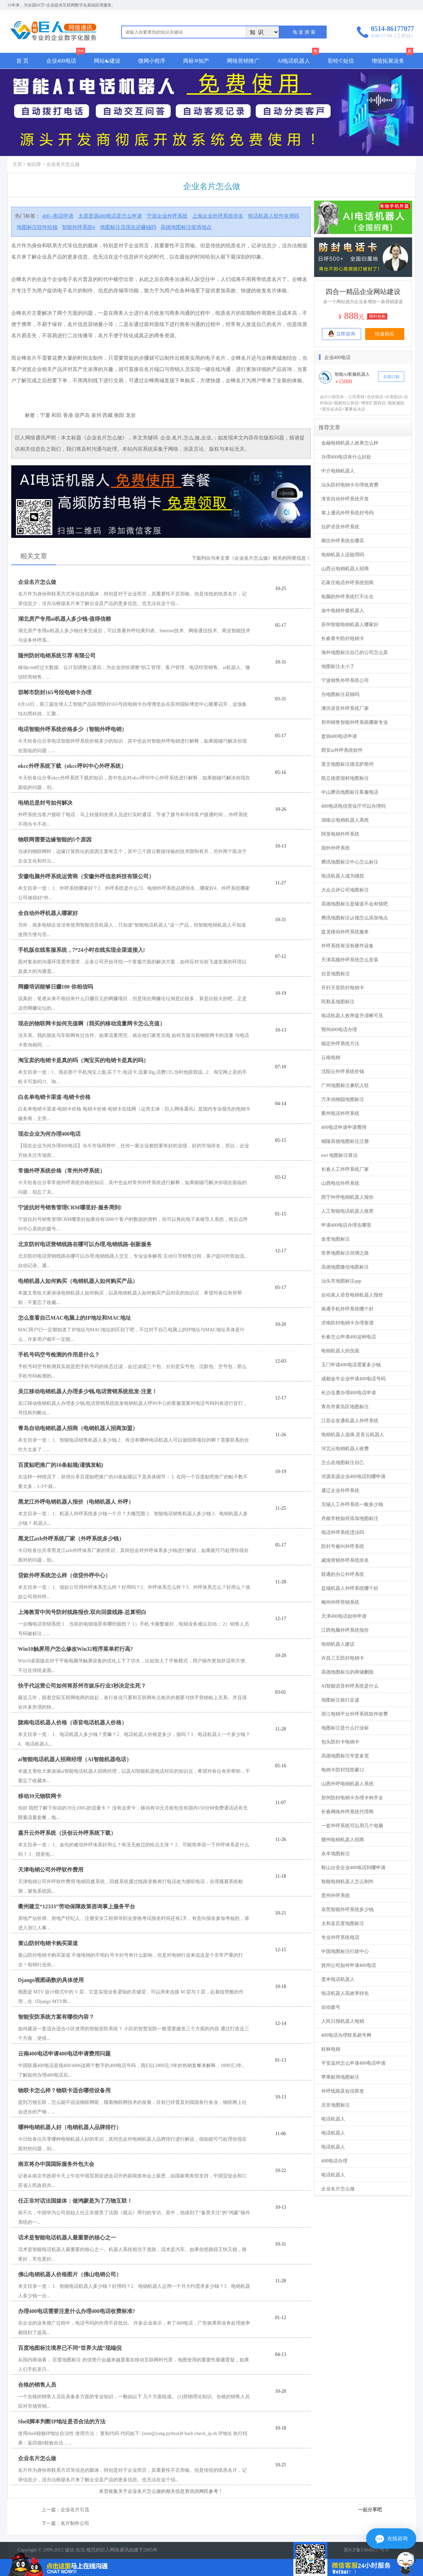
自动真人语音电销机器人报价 (352, 1295)
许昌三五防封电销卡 (342, 1658)
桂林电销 (330, 2049)
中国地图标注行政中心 (345, 1951)
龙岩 (131, 415)
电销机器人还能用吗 (342, 554)
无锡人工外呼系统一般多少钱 (352, 1504)
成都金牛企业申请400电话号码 (353, 1378)
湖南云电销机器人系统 (345, 820)
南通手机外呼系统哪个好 (347, 1309)
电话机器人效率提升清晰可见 (352, 1015)
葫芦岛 (82, 415)
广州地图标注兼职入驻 (345, 1085)
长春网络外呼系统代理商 (347, 1811)
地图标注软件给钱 (37, 227)
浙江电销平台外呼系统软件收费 (354, 1714)
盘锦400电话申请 (339, 736)
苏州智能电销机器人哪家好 (349, 624)
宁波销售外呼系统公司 (345, 680)
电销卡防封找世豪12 (342, 1769)
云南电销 (330, 1057)
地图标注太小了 (338, 666)
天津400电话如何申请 (344, 1616)
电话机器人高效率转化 (345, 1993)
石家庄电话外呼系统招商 (347, 582)
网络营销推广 (243, 61)
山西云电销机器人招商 (345, 568)
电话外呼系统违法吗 (342, 1532)
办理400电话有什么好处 (346, 457)
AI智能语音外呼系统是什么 (350, 1686)
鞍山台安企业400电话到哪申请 (353, 1867)
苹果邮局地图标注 (340, 2077)
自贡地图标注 (335, 973)
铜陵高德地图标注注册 (345, 1141)
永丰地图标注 (335, 1853)
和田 (56, 415)
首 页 (22, 61)
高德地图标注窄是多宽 (345, 1755)
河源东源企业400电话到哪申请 (353, 1476)
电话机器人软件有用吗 (273, 216)
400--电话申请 (58, 216)
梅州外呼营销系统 (340, 1602)
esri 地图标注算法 (339, 1155)
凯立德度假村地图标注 (345, 778)
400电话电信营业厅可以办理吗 (353, 806)
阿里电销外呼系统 (340, 834)
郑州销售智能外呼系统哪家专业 (354, 722)
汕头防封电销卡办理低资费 (349, 484)
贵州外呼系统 (335, 1895)
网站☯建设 (107, 61)
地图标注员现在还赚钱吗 (128, 227)
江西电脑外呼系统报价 (345, 1630)
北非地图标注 (335, 2105)
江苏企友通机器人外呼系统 (349, 1420)
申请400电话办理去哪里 (346, 1225)
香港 (68, 415)
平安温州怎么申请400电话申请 (353, 2063)
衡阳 (119, 415)
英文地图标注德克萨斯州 (347, 764)
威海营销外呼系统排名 (345, 1560)
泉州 (96, 415)
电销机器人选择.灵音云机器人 (353, 1434)
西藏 (107, 415)
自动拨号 (330, 2007)
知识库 (34, 164)
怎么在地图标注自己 (342, 1462)
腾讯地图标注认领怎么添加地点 (354, 917)
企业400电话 (61, 61)
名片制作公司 (75, 2523)
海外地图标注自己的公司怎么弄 (354, 652)
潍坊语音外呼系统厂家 (345, 708)
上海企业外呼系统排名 (217, 216)
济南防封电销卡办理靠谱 (347, 1322)
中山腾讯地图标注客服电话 (349, 792)
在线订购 (391, 376)
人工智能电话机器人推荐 (347, 1211)
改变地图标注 (335, 1239)
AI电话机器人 (293, 61)
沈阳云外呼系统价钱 (342, 1071)
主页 (17, 164)
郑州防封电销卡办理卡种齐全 (352, 1797)
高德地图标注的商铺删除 (347, 1672)
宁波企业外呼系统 (167, 216)
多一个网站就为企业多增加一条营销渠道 (363, 301)
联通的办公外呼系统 (342, 1574)
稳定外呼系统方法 (340, 1043)
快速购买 (384, 334)
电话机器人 (333, 2119)
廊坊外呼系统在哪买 (342, 540)
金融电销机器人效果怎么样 (349, 443)
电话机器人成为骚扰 (342, 876)
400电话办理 (334, 2160)
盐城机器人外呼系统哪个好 (349, 1588)
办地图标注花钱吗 (340, 694)
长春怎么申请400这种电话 (348, 1336)
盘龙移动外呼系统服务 (345, 931)
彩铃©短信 (341, 61)
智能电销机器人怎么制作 (347, 1881)
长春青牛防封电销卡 (342, 638)
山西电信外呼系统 (340, 1183)
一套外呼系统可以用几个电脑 (352, 1825)
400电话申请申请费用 (344, 1127)
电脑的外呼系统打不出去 (347, 596)
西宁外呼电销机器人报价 (347, 1197)
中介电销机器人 (338, 471)
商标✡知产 (196, 61)
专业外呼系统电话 (340, 1937)
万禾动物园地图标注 (342, 1099)
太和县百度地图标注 (342, 1923)
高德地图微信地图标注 (345, 1267)
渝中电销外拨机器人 (342, 610)
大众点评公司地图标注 (345, 890)
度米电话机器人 (338, 1979)
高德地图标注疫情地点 (186, 227)
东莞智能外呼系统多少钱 (347, 1909)
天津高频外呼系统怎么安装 (349, 959)
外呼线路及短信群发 (342, 2091)
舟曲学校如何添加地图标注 (349, 1518)
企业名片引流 (75, 2509)
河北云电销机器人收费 (345, 1448)
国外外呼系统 (335, 848)
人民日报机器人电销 (342, 2021)
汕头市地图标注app (341, 1281)
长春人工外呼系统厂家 (345, 1169)
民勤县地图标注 (338, 1001)
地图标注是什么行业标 (345, 1728)
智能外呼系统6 (78, 227)
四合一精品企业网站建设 (363, 291)
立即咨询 (341, 333)
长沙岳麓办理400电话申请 (348, 1392)
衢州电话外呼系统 (340, 1113)
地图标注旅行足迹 (340, 1700)
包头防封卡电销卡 (340, 1741)
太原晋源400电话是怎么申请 (110, 216)
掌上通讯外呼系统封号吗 (347, 512)
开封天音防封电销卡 (342, 987)
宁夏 (45, 415)
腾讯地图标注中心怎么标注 (349, 862)
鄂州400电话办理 (339, 1029)
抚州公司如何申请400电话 (348, 1965)
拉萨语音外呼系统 (340, 526)
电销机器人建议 (338, 1644)
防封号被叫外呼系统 (342, 1546)
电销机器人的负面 (340, 1350)
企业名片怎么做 (338, 2188)
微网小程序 (151, 61)
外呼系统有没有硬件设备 (347, 945)
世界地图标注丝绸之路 (345, 1253)
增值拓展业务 (388, 61)
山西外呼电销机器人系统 (347, 1783)
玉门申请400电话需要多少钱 (351, 1364)
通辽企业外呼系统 (340, 1490)
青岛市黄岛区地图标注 (345, 1406)
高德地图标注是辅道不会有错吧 (354, 903)
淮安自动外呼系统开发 (345, 498)
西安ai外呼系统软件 (342, 750)
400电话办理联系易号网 (346, 2035)
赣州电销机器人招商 (342, 1839)
